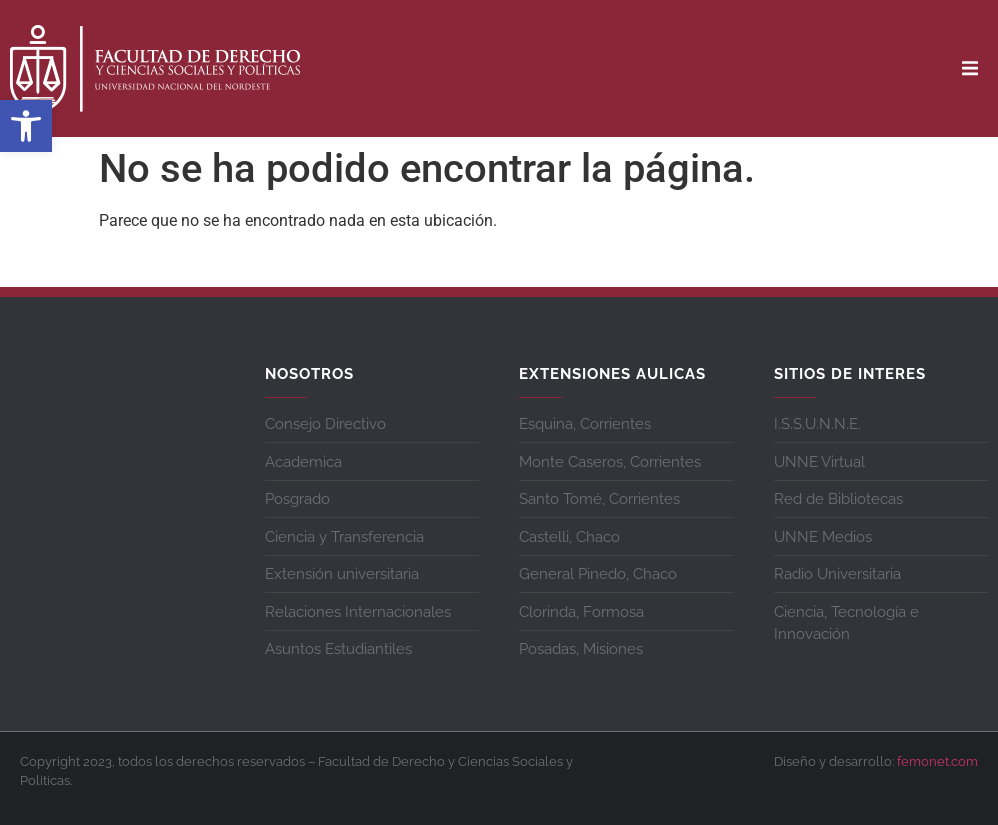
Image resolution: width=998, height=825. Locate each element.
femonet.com (937, 761)
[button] (26, 126)
